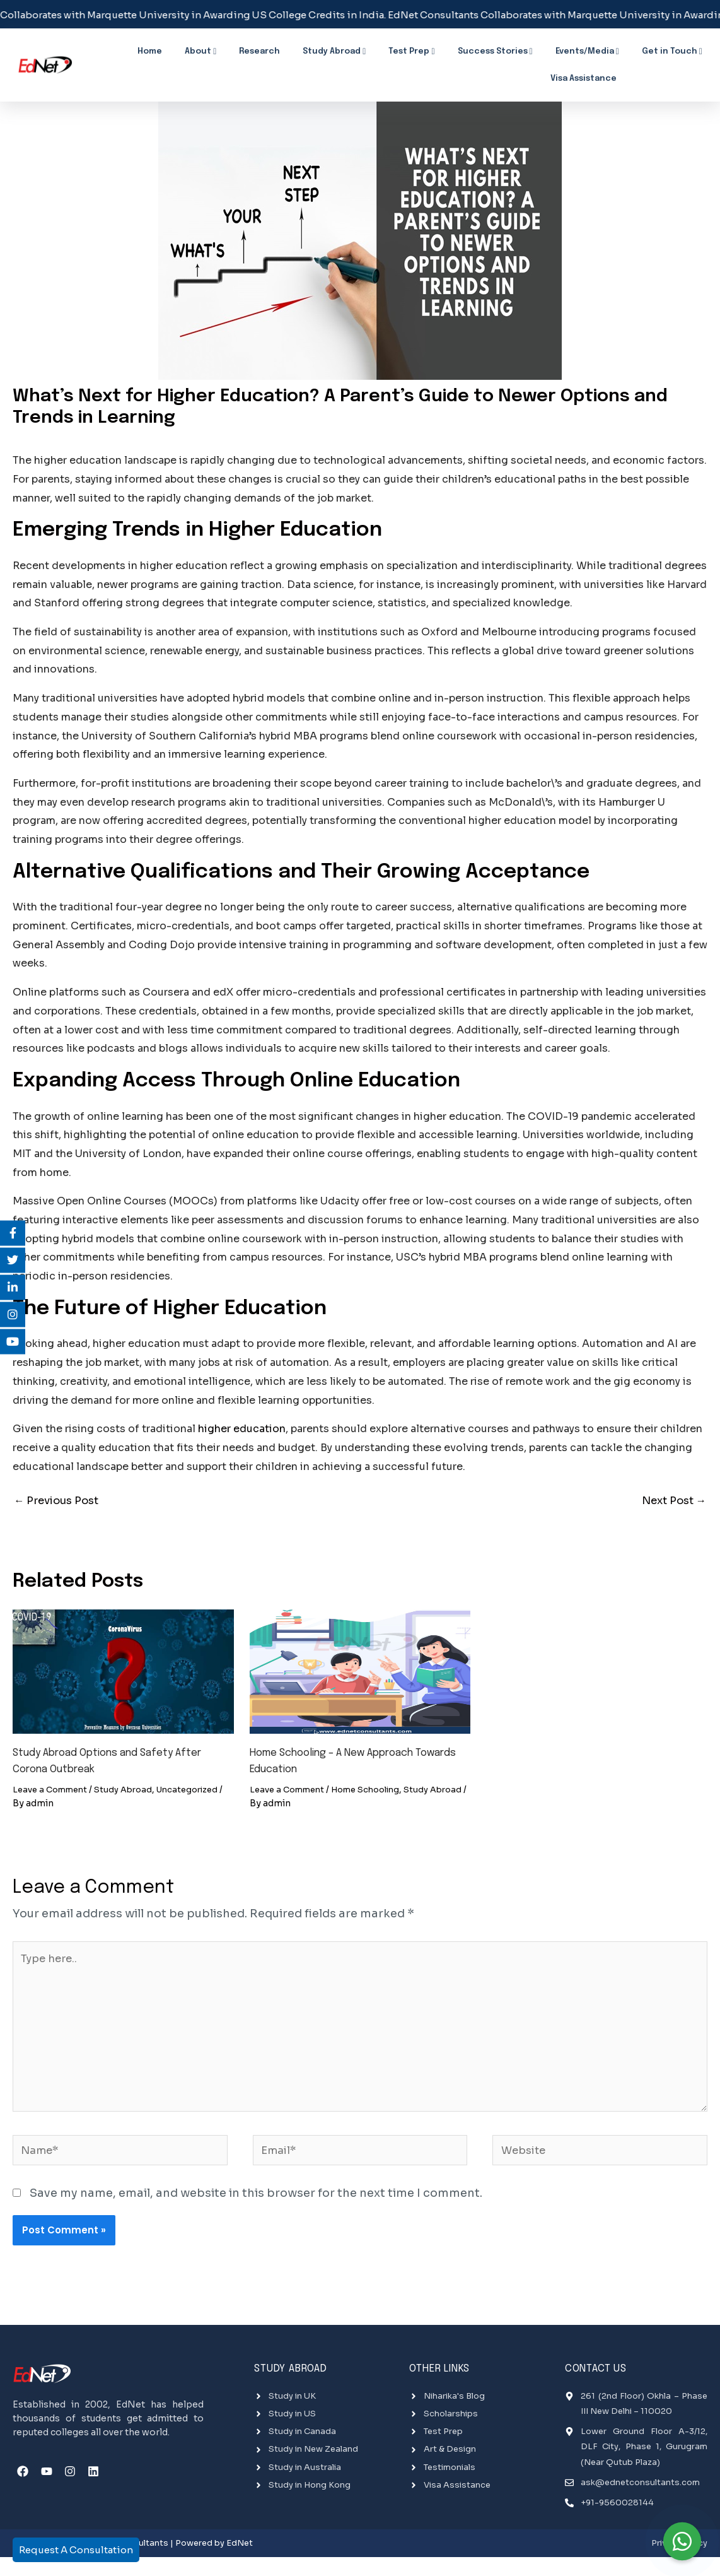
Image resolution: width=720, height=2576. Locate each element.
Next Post (670, 1502)
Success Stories (450, 49)
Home (168, 49)
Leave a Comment (53, 1791)
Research (252, 49)
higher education (242, 1428)
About (206, 49)
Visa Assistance (675, 49)
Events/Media (530, 49)
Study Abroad (314, 49)
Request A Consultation (76, 2550)
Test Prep (379, 49)
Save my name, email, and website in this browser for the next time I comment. (256, 2214)
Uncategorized (199, 1791)
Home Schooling (375, 1791)
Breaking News (677, 72)
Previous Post (60, 1502)
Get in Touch (602, 49)
